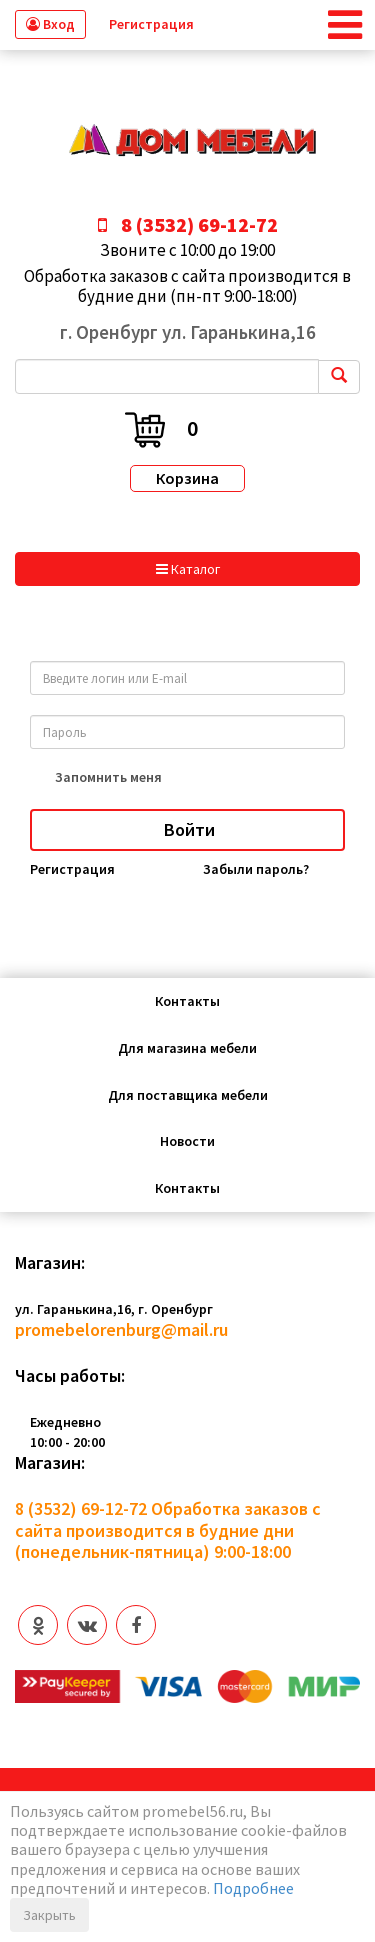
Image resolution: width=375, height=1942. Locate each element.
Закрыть (49, 1915)
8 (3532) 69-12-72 (81, 1508)
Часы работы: (70, 1376)
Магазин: (50, 1263)
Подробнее (253, 1888)
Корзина (187, 478)
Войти (187, 829)
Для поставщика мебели (188, 1095)
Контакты (187, 1001)
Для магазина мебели (187, 1048)
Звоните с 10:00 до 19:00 (187, 250)
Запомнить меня (108, 777)
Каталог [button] (188, 569)
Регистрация (151, 24)
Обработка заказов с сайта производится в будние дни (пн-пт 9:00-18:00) (187, 286)
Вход (50, 24)
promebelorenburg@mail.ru (121, 1329)
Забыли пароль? (256, 869)
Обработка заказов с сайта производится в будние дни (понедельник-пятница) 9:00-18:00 (168, 1530)
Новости (187, 1141)
